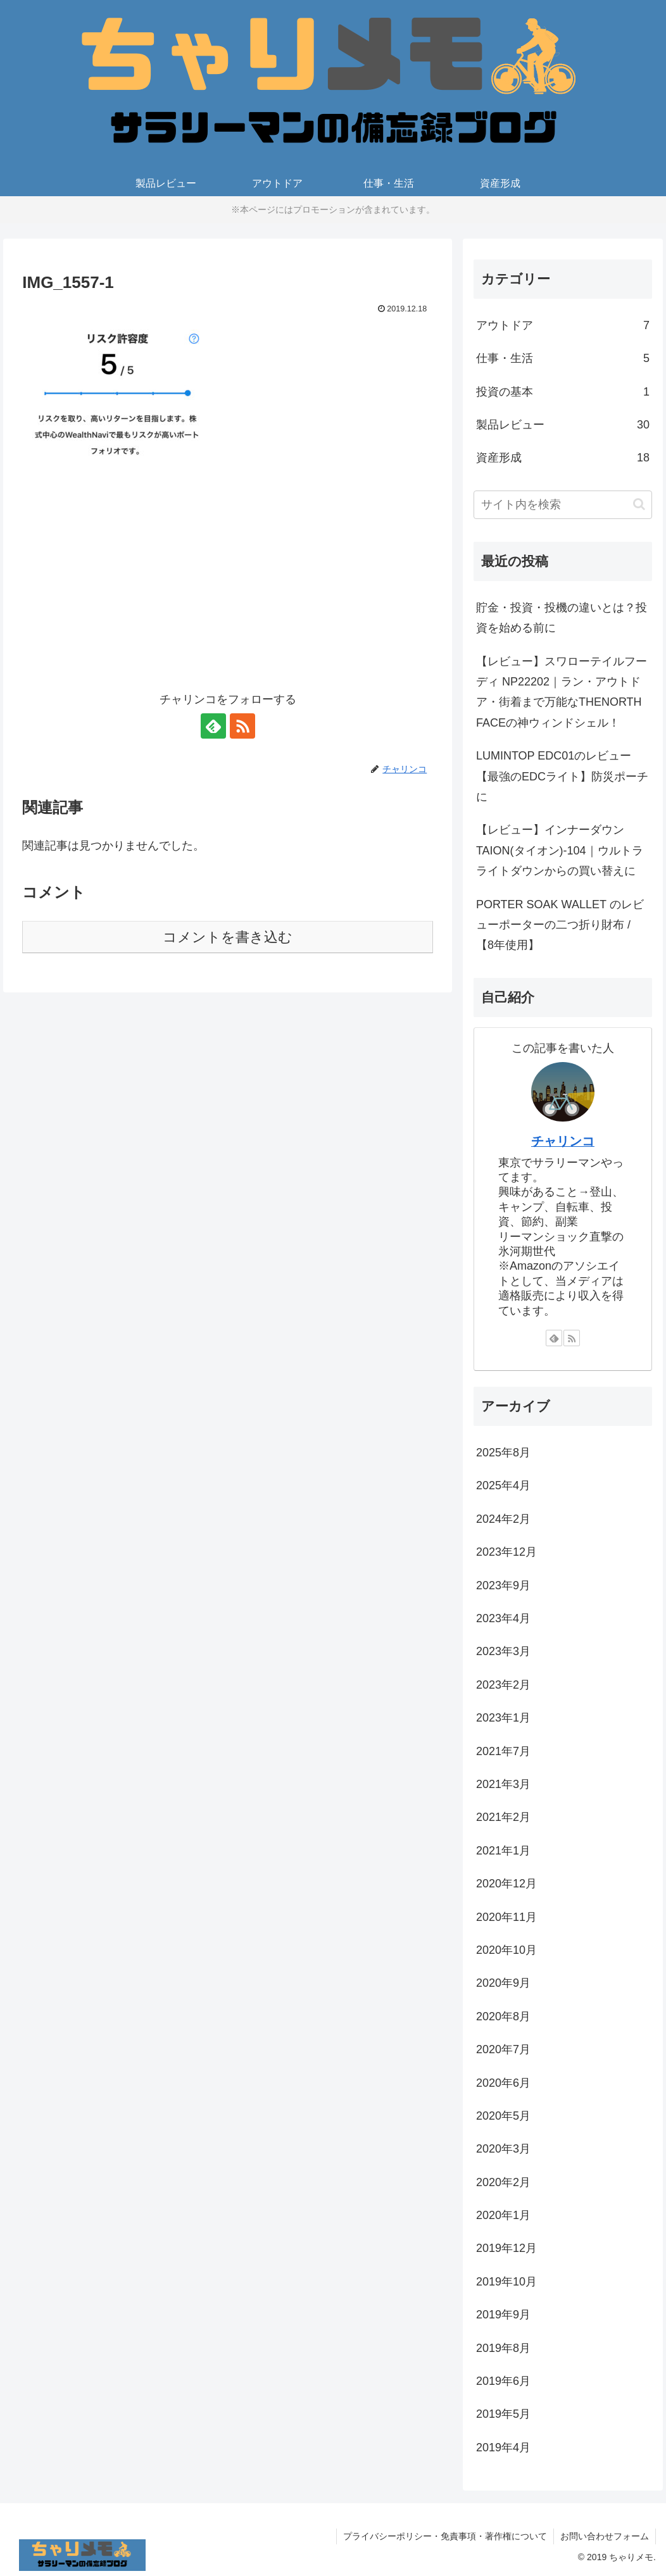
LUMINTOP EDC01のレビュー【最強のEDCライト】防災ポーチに (562, 776)
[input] (563, 505)
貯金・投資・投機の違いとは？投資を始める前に (561, 617)
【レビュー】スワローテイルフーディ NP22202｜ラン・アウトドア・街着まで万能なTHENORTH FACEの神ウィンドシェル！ (561, 692)
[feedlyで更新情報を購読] (213, 726)
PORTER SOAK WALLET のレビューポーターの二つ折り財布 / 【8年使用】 (560, 925)
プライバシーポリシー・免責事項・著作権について (445, 2536)
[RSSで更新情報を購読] (242, 726)
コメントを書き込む (227, 937)
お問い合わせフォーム (604, 2536)
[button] (639, 504)
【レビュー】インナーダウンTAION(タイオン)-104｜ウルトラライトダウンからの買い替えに (559, 850)
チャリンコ (562, 1141)
